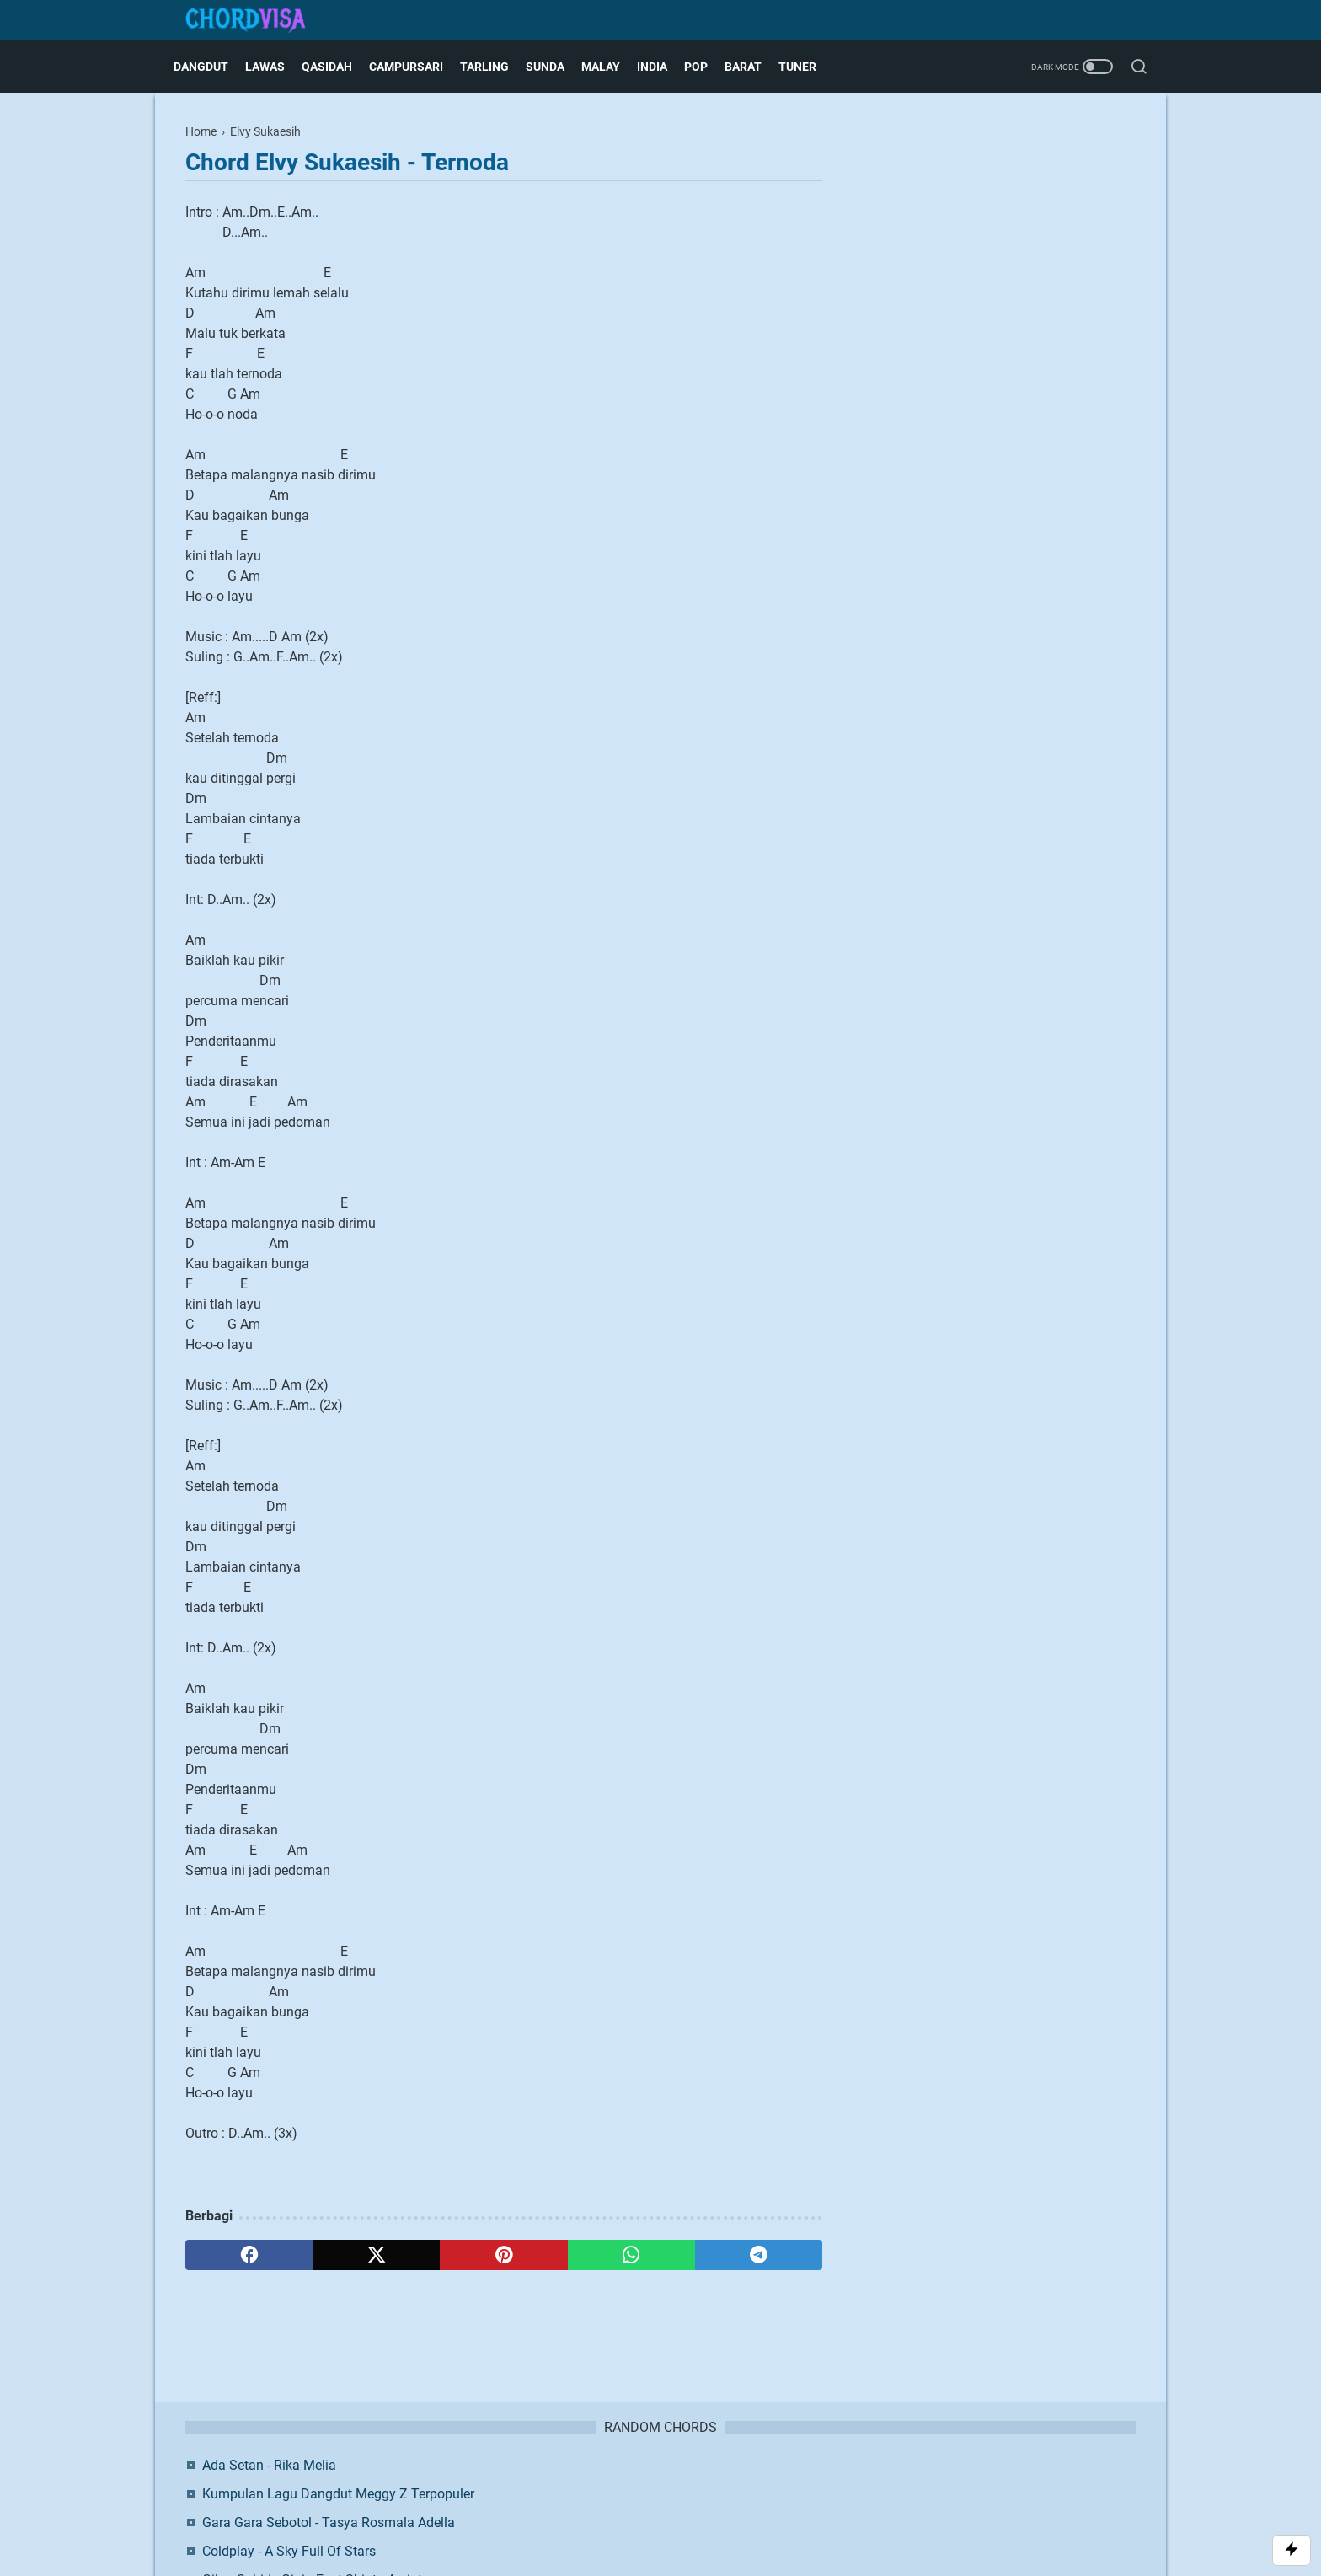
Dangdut (212, 66)
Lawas (277, 66)
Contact (580, 2484)
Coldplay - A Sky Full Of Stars (986, 294)
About (532, 2484)
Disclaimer (640, 2484)
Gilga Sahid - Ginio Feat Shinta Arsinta (1013, 322)
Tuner (809, 66)
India (664, 66)
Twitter (1066, 470)
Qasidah (338, 66)
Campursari (418, 66)
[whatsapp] (631, 2255)
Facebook (961, 470)
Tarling (496, 66)
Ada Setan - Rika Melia (967, 167)
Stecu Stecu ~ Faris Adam (977, 351)
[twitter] (376, 2255)
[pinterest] (503, 2255)
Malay (612, 66)
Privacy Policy (715, 2484)
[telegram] (758, 2255)
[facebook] (249, 2255)
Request (784, 2484)
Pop (707, 66)
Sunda (556, 66)
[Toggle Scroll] (1291, 2550)
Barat (754, 66)
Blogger (749, 2512)
